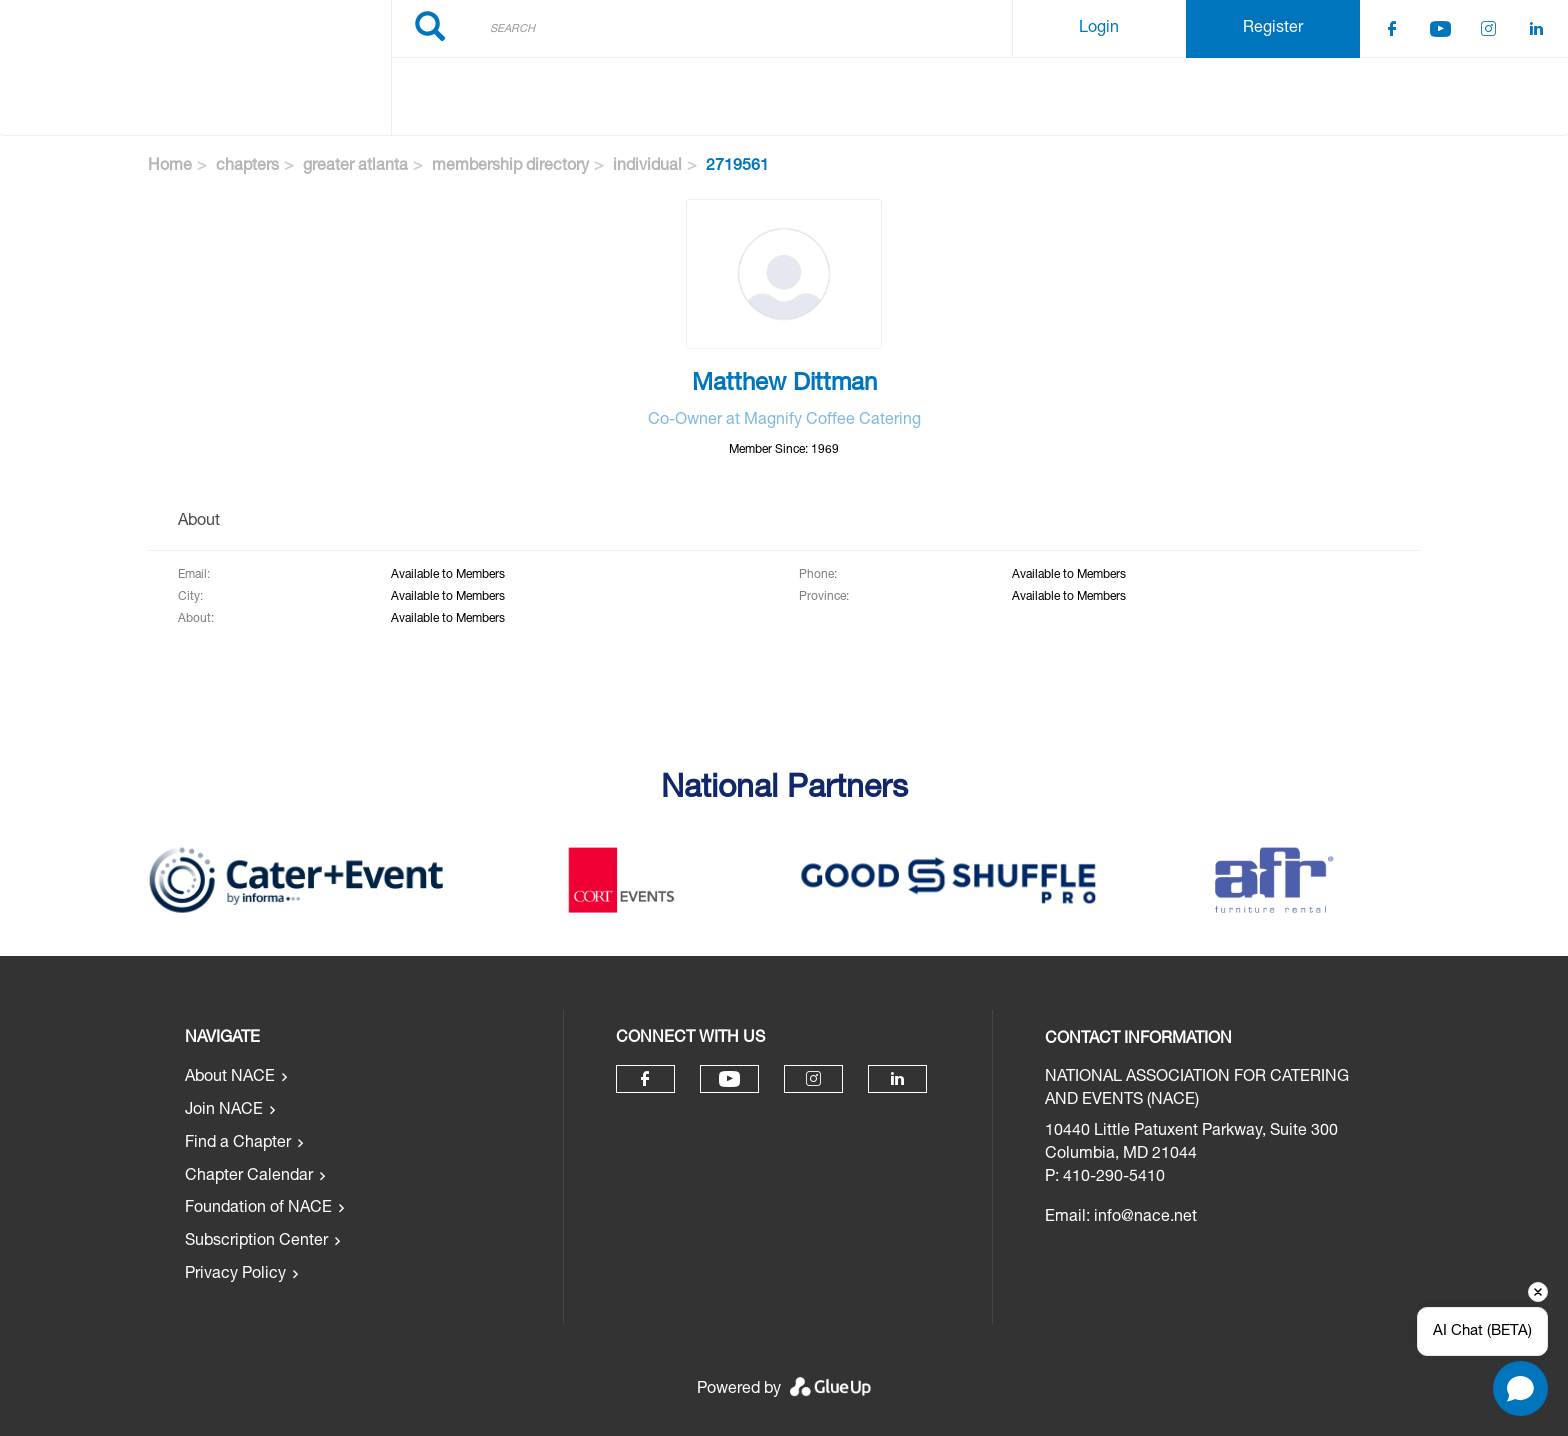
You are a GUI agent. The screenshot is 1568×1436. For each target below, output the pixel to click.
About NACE (230, 1078)
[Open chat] (1520, 1388)
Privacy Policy (235, 1275)
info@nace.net (1145, 1218)
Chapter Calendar (249, 1177)
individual (647, 167)
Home (170, 167)
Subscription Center (256, 1242)
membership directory (510, 167)
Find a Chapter (238, 1144)
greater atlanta (355, 167)
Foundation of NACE (258, 1209)
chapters (247, 167)
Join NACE (224, 1111)
